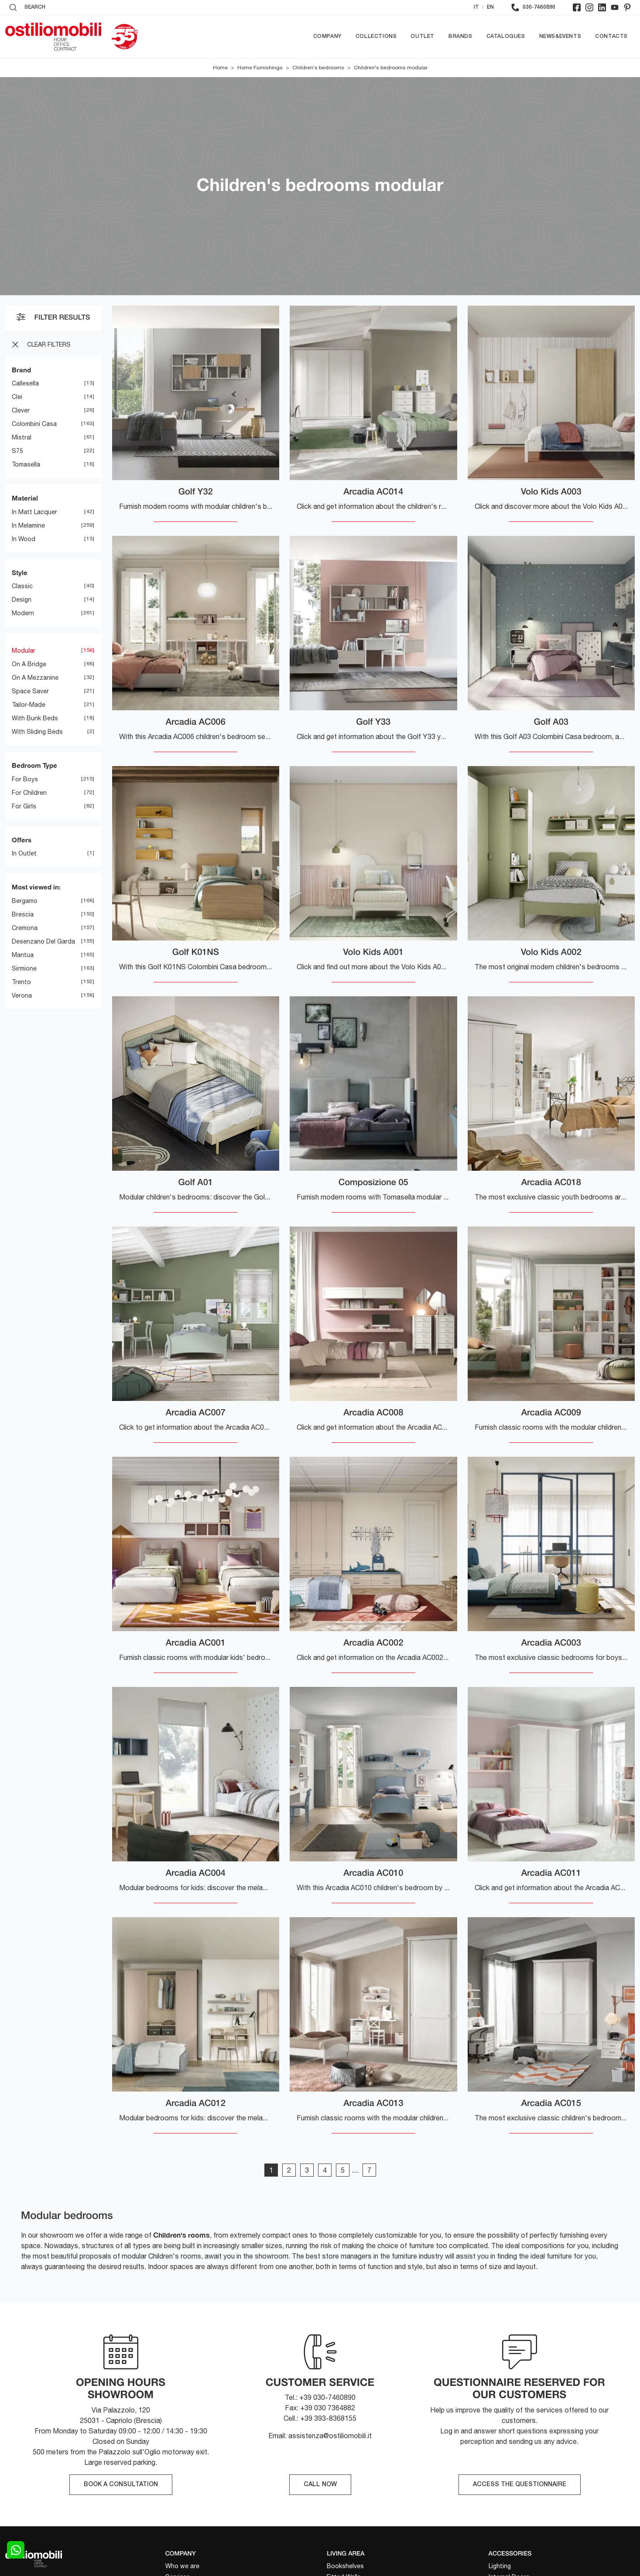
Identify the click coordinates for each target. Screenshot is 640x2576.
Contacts (611, 36)
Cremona (25, 927)
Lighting (500, 2565)
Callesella (25, 383)
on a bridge (29, 664)
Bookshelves (345, 2565)
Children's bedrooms (318, 68)
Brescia (23, 914)
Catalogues (505, 36)
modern (23, 613)
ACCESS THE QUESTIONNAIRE (519, 2484)
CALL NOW (320, 2484)
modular (23, 650)
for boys (25, 779)
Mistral (21, 437)
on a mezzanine (35, 678)
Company (327, 36)
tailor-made (28, 705)
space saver (30, 691)
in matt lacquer (34, 511)
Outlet (423, 36)
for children (29, 792)
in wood (23, 538)
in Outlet (24, 853)
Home (220, 68)
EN (490, 7)
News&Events (560, 36)
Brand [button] (21, 370)
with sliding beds (37, 732)
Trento (21, 981)
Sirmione (24, 968)
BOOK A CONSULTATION (121, 2484)
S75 (17, 451)
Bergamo (25, 900)
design (21, 599)
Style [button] (19, 572)
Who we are (182, 2565)
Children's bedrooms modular (391, 68)
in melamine (28, 525)
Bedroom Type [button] (34, 766)
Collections (376, 36)
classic (22, 586)
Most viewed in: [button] (36, 887)
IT (476, 7)
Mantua (23, 954)
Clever (21, 410)
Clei (17, 397)
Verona (22, 995)
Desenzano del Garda (43, 941)
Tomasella (26, 464)
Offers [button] (21, 840)
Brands (460, 36)
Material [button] (25, 498)
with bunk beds (35, 718)
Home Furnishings (260, 68)
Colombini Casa (34, 424)
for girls (24, 806)
